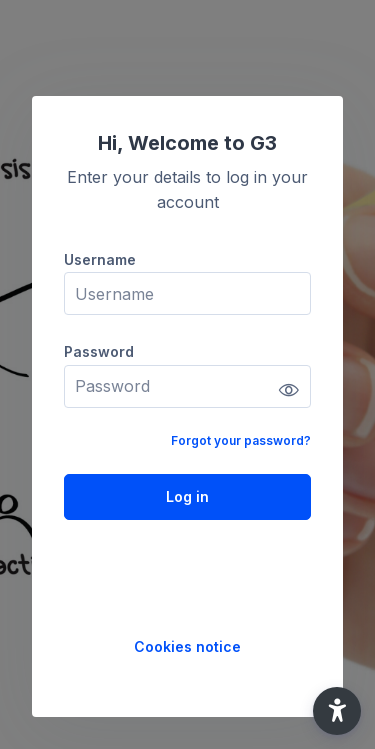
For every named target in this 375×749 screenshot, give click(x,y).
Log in (187, 496)
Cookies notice (187, 646)
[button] (337, 711)
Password (99, 351)
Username (100, 259)
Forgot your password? (241, 440)
